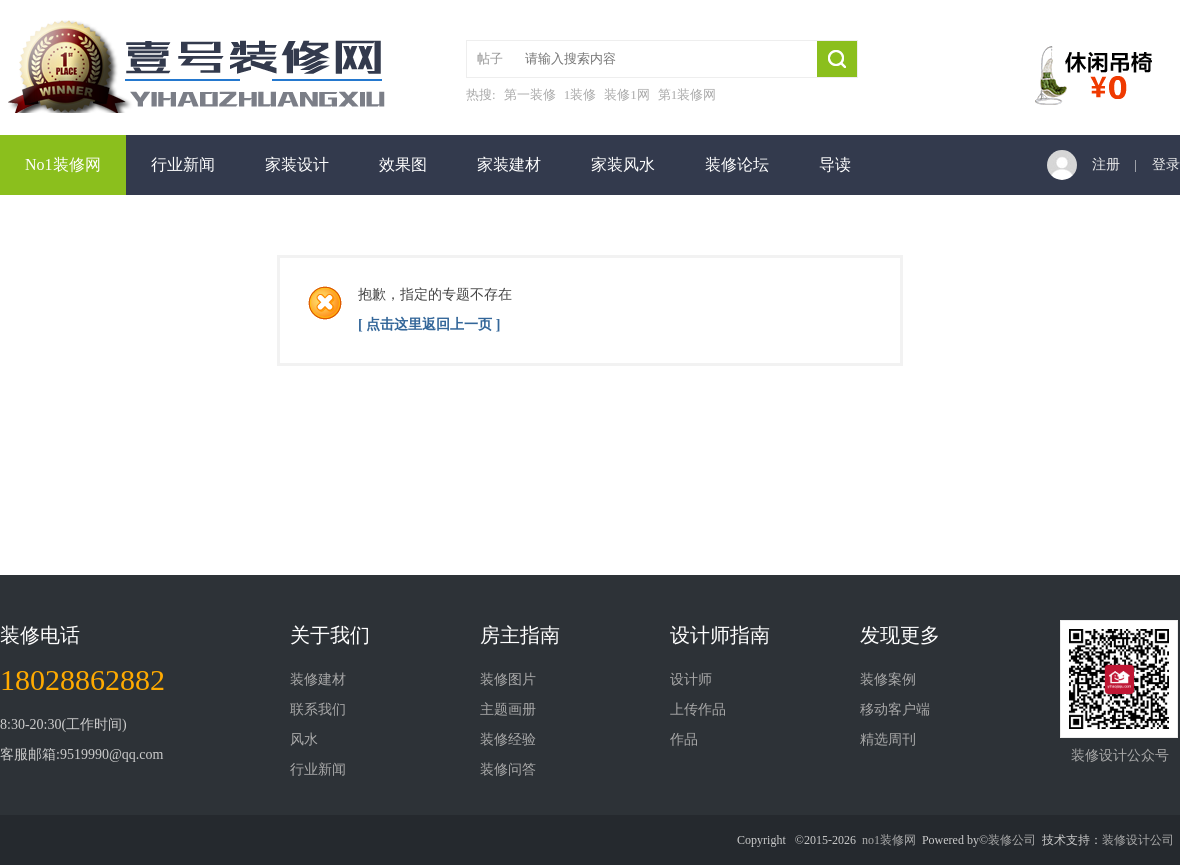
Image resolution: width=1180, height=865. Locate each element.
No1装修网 (63, 164)
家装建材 (509, 164)
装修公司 (1012, 840)
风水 (304, 739)
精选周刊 (888, 739)
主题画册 (508, 709)
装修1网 (627, 94)
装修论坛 (737, 164)
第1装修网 (687, 94)
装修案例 (888, 679)
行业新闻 (183, 164)
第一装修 (530, 94)
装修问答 (508, 769)
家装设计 (297, 164)
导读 (835, 164)
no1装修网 (889, 840)
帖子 (490, 58)
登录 (1166, 164)
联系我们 (318, 709)
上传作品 (698, 709)
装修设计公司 (1138, 840)
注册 (1106, 164)
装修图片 (508, 679)
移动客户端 (895, 709)
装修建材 (318, 679)
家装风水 (623, 164)
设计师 (691, 679)
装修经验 (508, 739)
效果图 (403, 164)
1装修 (580, 94)
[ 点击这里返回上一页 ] (429, 324)
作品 (684, 739)
